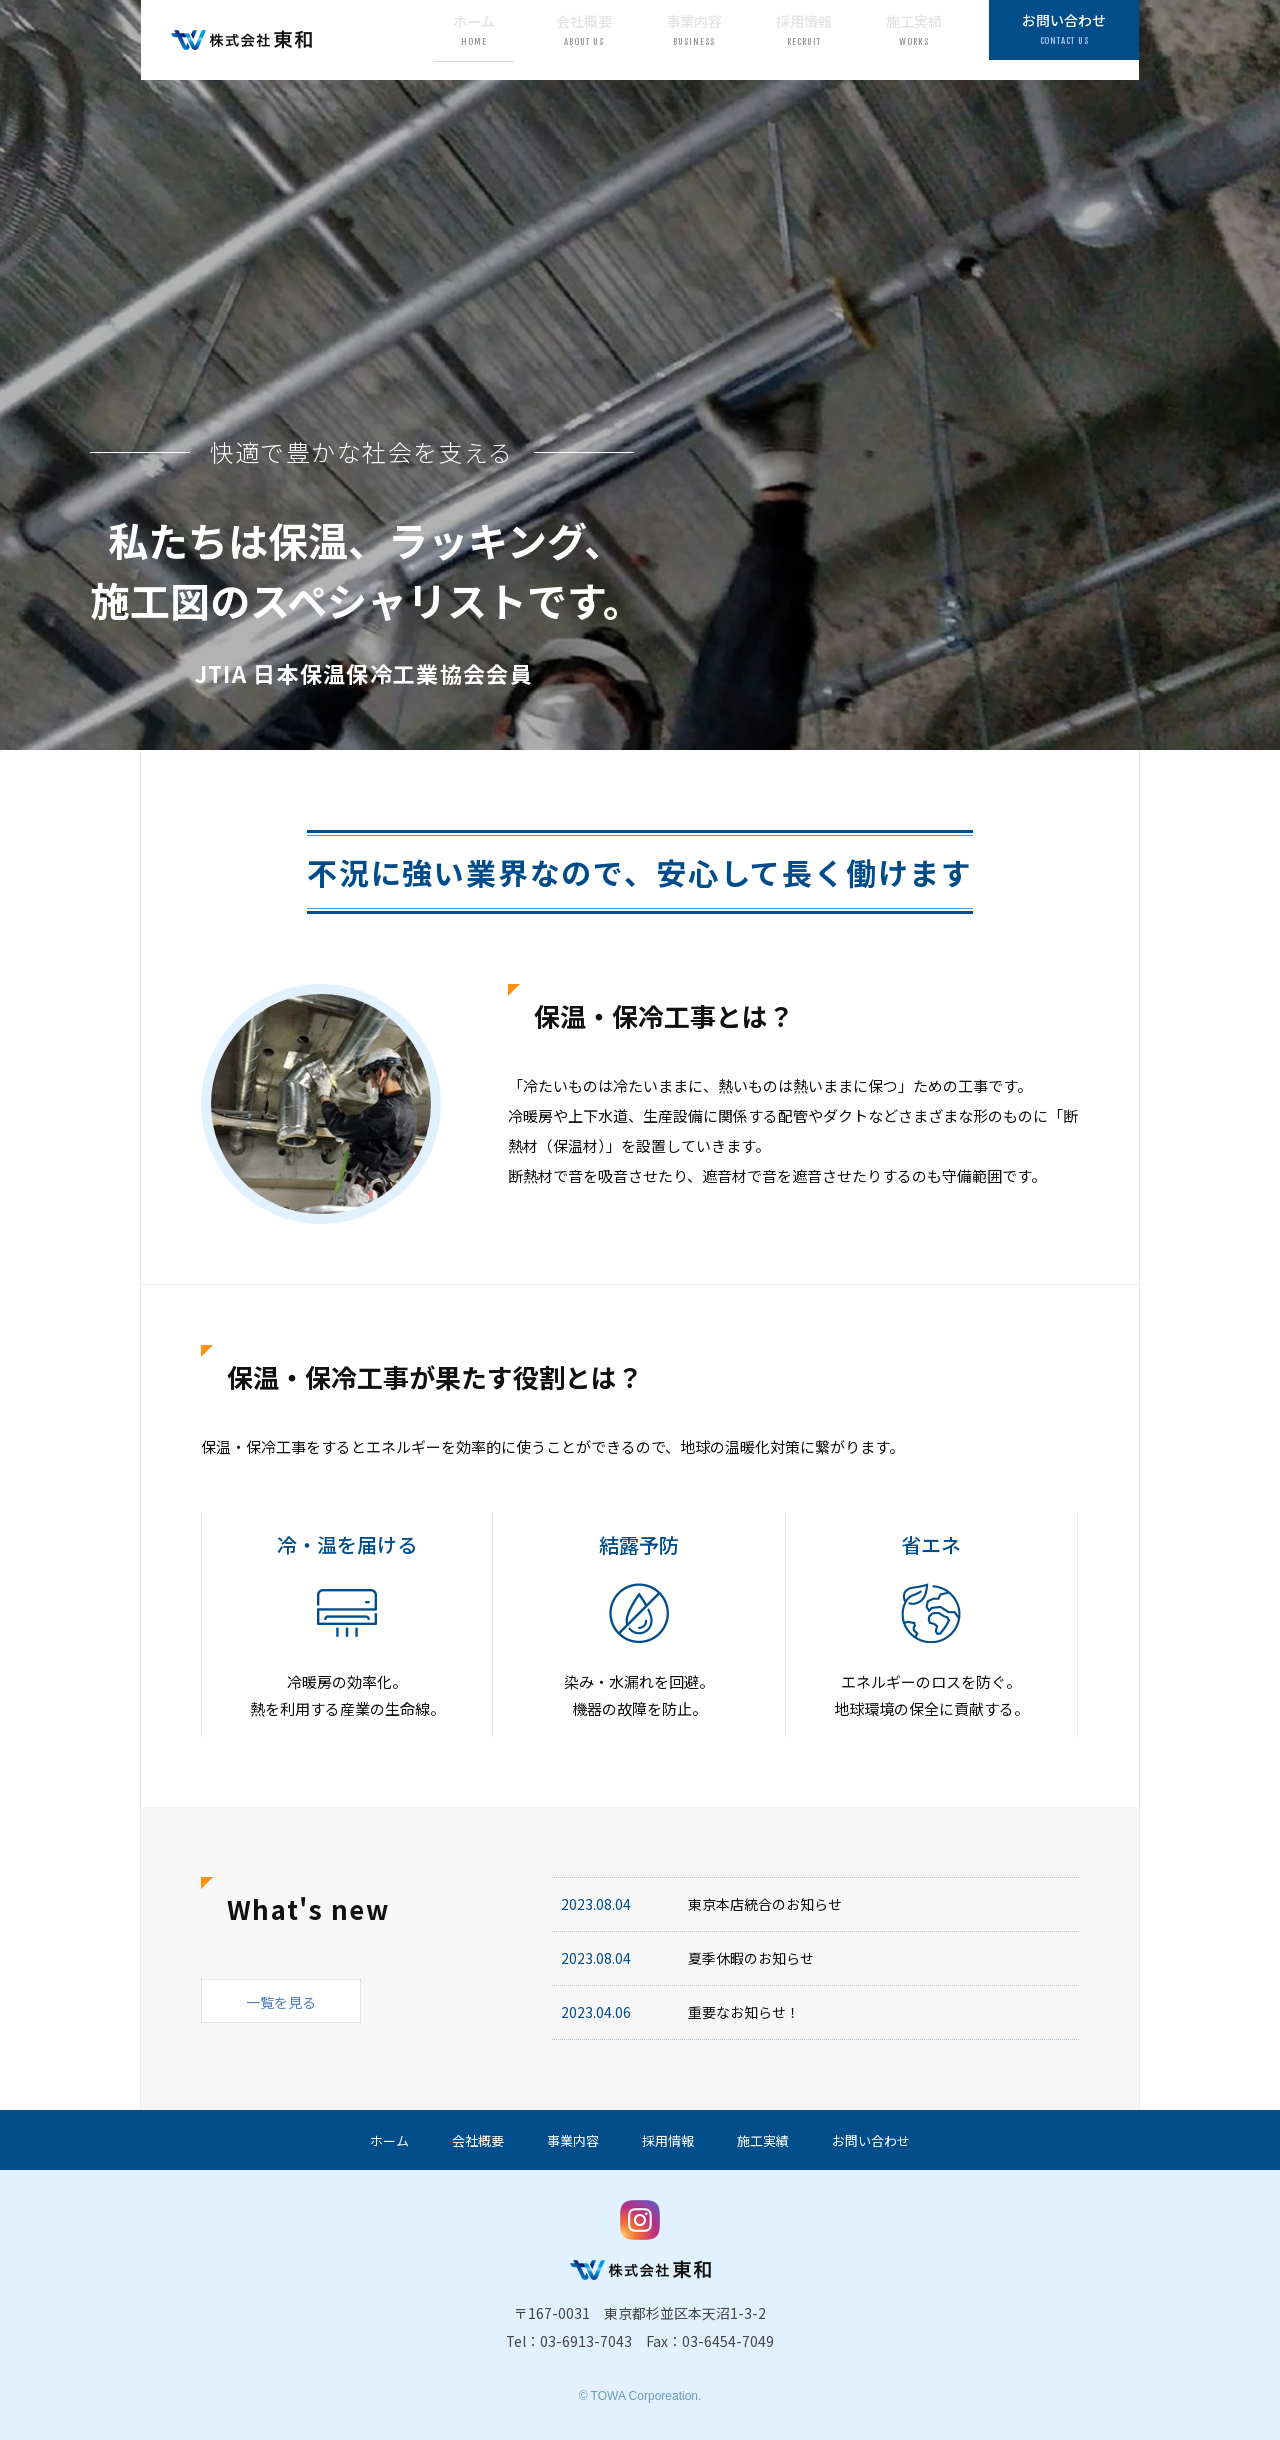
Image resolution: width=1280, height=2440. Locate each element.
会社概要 (584, 39)
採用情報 (804, 39)
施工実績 (914, 39)
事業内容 (694, 39)
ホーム (474, 39)
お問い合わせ (1064, 39)
